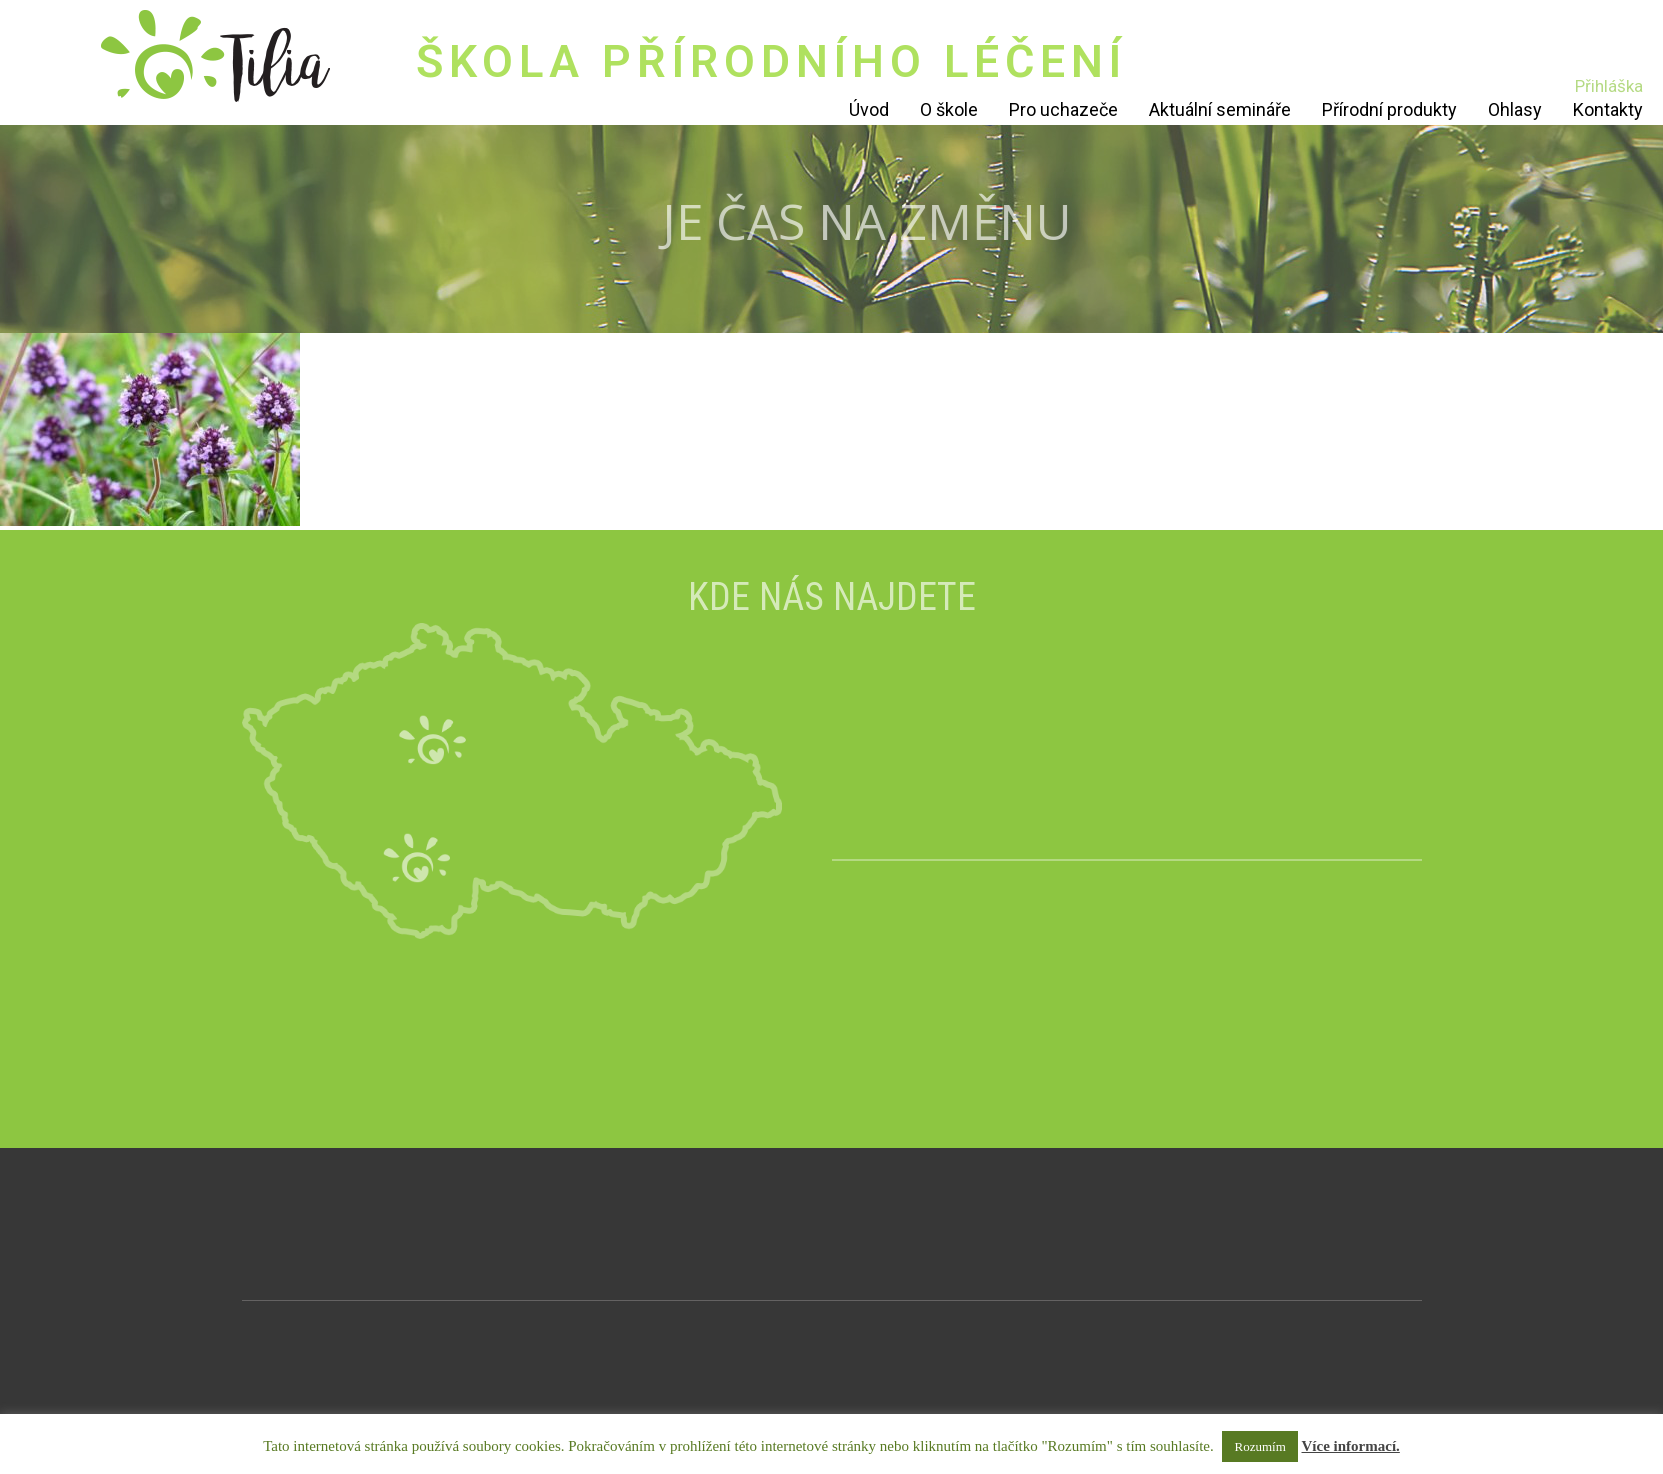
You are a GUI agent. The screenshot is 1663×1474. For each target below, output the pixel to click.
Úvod (869, 109)
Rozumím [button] (1259, 1446)
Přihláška (1609, 86)
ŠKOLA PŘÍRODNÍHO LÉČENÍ (771, 61)
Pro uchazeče (1063, 109)
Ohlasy (1515, 109)
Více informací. (1351, 1446)
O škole (949, 109)
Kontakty (1608, 109)
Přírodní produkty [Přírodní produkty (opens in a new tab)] (1389, 109)
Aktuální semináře (1220, 109)
